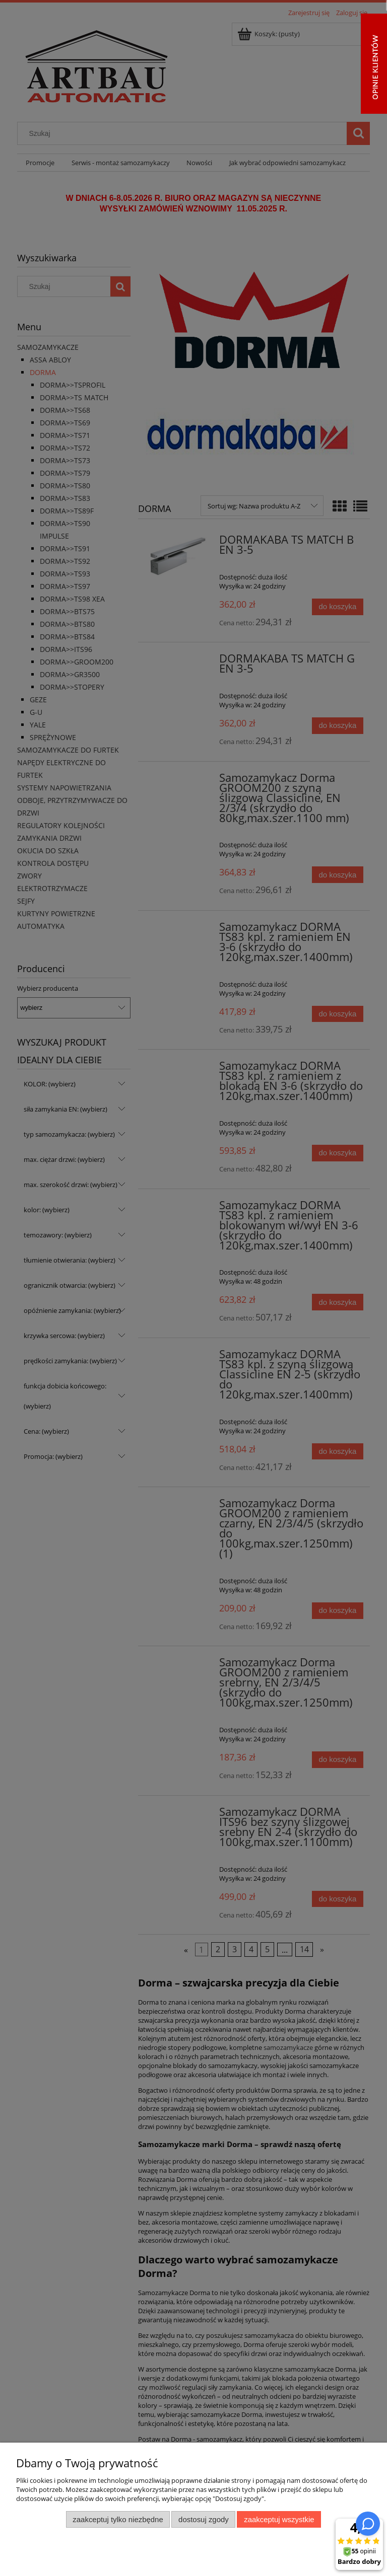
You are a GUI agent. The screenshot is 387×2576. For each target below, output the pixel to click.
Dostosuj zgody (203, 2519)
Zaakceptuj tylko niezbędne (118, 2519)
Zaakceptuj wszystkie (279, 2519)
